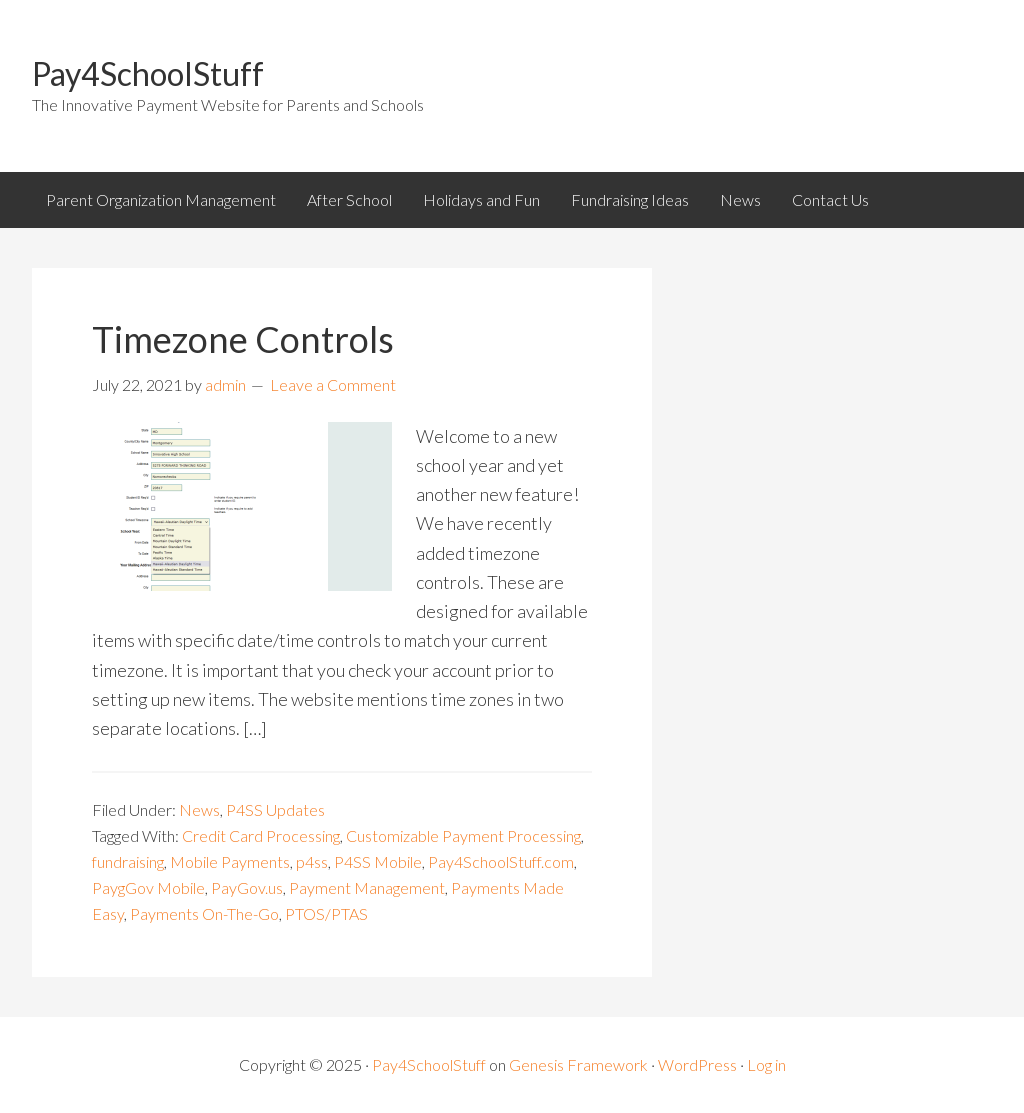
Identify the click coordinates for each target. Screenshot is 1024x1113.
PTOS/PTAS (326, 913)
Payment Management (367, 887)
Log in (766, 1064)
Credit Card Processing (261, 835)
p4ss (312, 861)
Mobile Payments (230, 861)
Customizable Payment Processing (463, 835)
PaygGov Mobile (148, 887)
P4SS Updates (275, 809)
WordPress (697, 1064)
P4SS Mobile (378, 861)
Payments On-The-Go (204, 913)
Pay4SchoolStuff (148, 73)
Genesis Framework (578, 1064)
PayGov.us (247, 887)
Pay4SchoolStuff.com (501, 861)
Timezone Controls (243, 339)
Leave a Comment (333, 384)
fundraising (128, 861)
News (199, 809)
